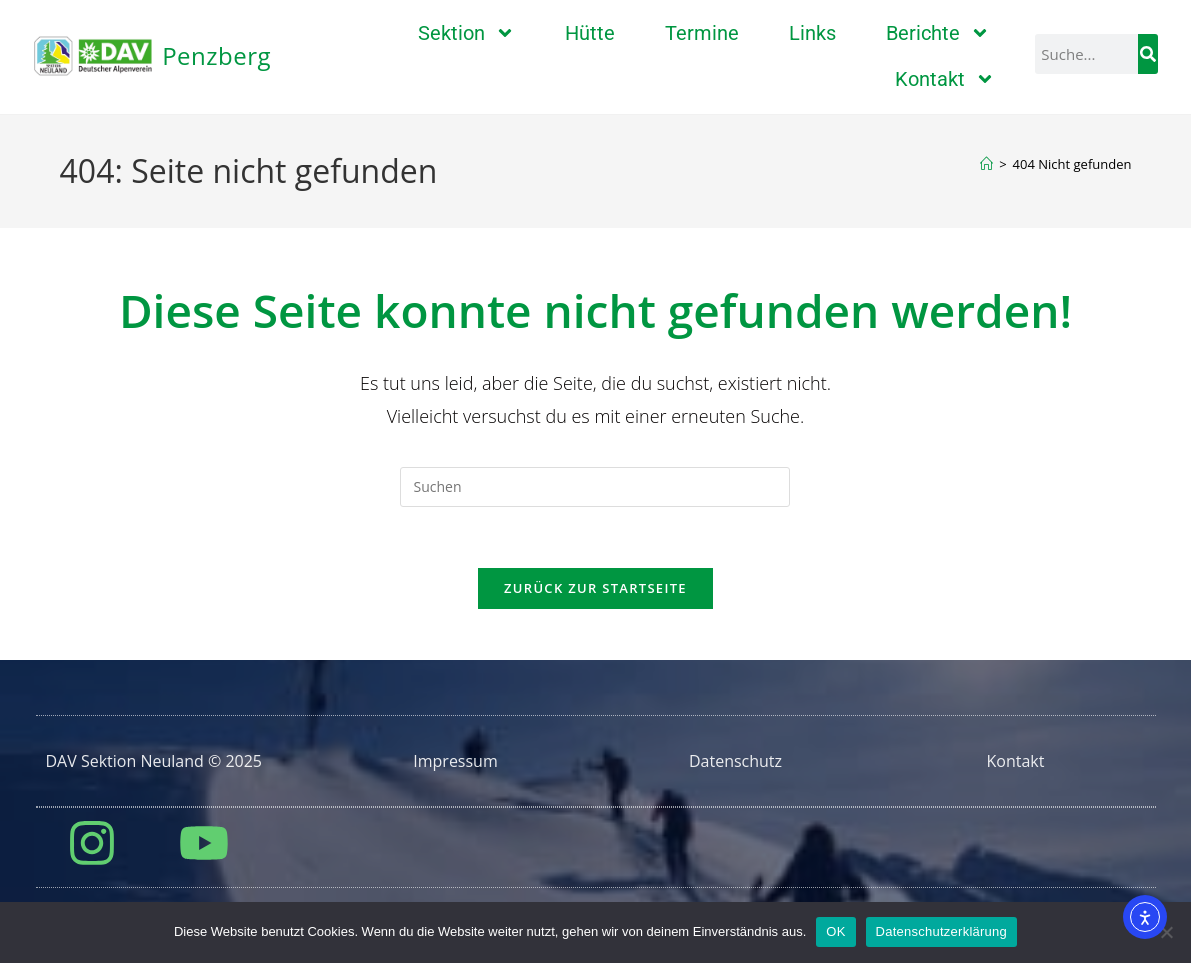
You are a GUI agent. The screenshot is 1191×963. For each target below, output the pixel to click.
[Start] (986, 164)
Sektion (466, 33)
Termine (702, 33)
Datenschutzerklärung (941, 931)
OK (835, 931)
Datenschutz (735, 761)
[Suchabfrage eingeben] (595, 487)
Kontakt (945, 79)
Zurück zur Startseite (595, 588)
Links (812, 33)
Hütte (590, 33)
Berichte (938, 33)
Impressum (455, 761)
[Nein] (1166, 932)
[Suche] (1148, 54)
